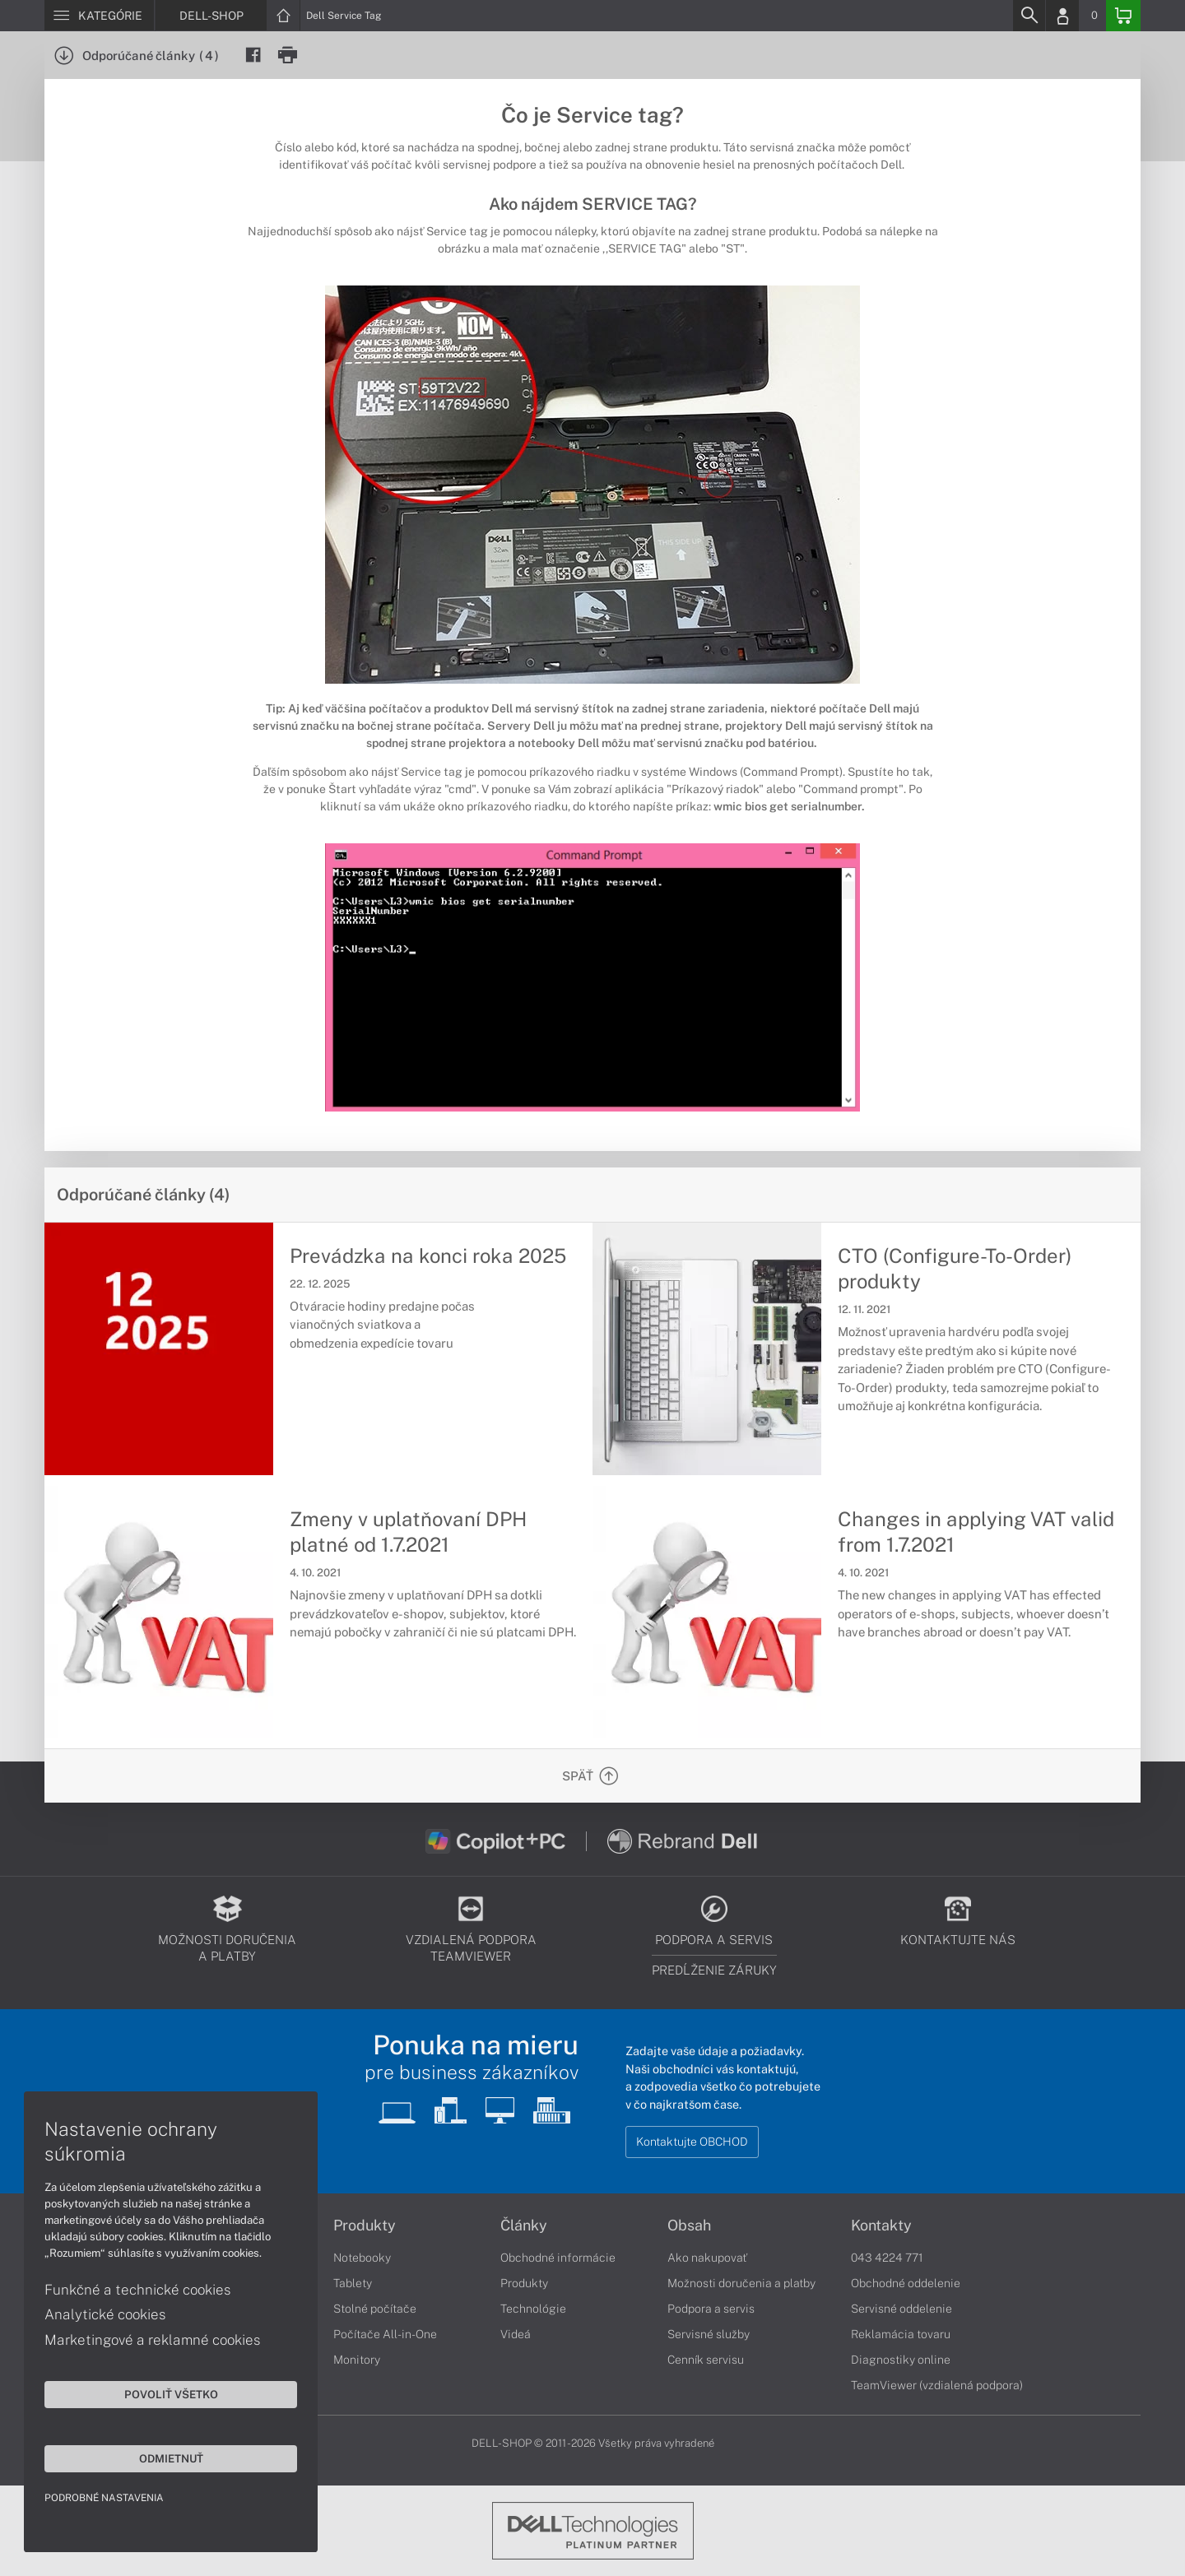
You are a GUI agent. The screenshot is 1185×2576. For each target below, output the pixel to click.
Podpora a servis (711, 2308)
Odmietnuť (156, 2457)
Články (523, 2225)
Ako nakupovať (707, 2257)
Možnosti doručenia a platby (741, 2283)
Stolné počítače (374, 2308)
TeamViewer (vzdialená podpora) (937, 2385)
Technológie (533, 2308)
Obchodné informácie (558, 2257)
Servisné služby (708, 2334)
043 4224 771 (887, 2257)
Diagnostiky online (900, 2359)
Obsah (689, 2225)
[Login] (1062, 15)
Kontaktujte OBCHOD (692, 2141)
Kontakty (881, 2225)
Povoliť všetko (156, 2393)
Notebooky (362, 2257)
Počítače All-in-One (385, 2334)
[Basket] (1123, 15)
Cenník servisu (705, 2359)
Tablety (352, 2283)
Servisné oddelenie (901, 2308)
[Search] (1028, 15)
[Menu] (99, 15)
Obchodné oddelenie (905, 2283)
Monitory (356, 2359)
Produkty (364, 2225)
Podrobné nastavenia (105, 2497)
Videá (515, 2334)
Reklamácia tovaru (900, 2334)
